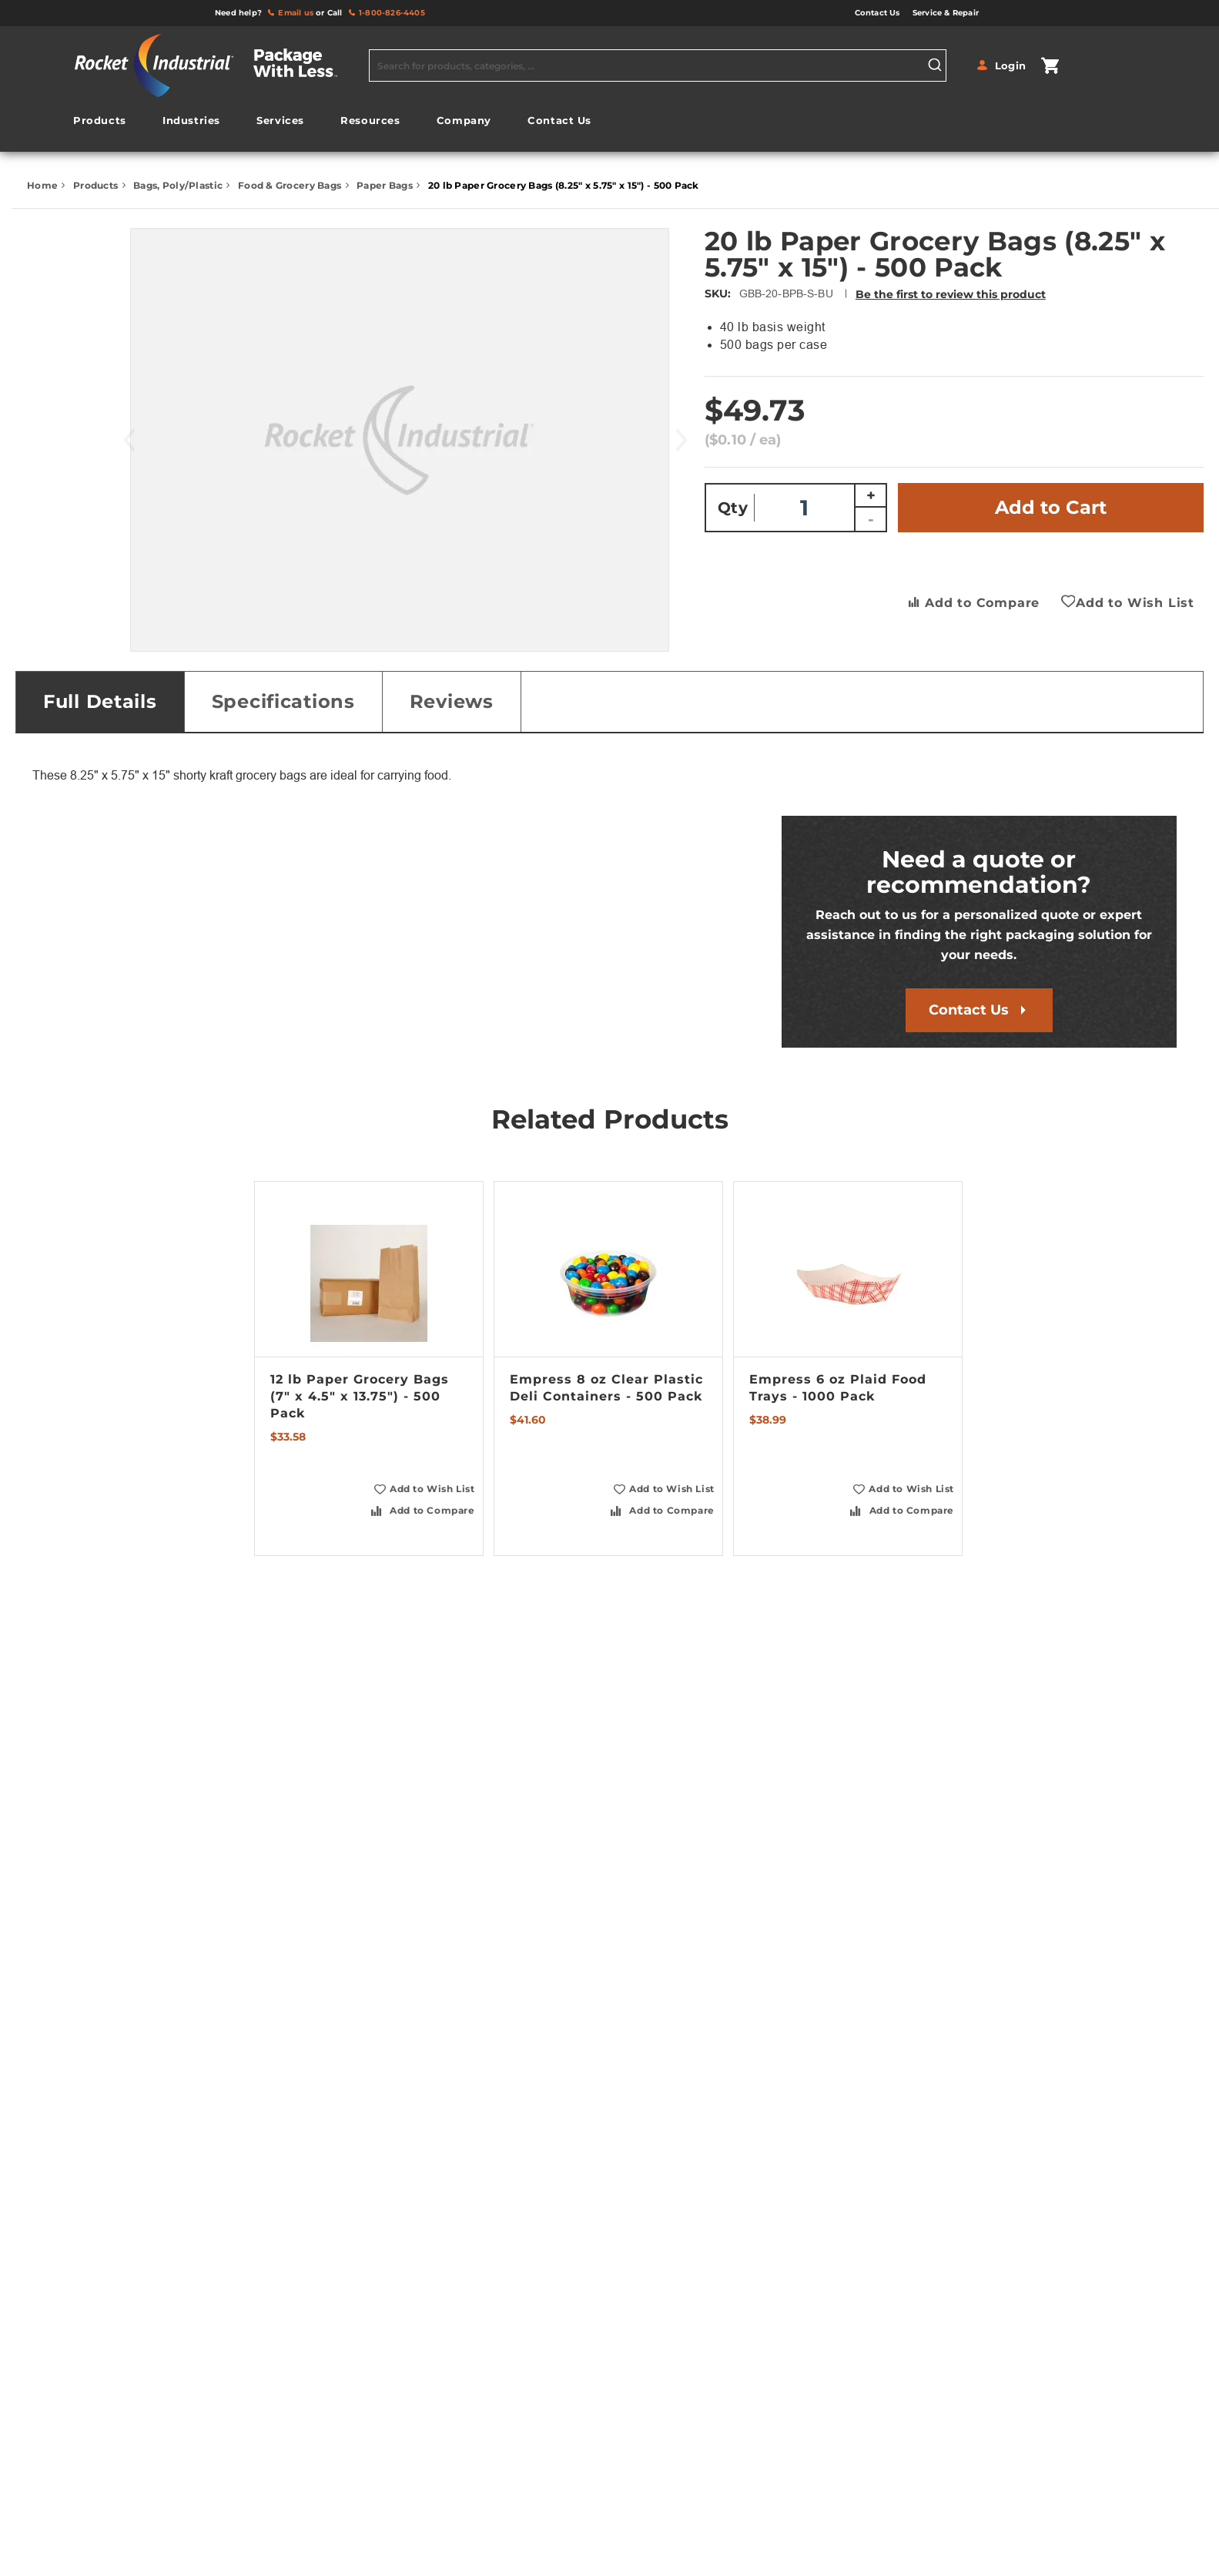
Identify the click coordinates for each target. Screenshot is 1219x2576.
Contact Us (969, 1009)
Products (97, 185)
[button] (423, 1489)
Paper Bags (386, 185)
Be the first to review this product (951, 294)
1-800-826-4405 (392, 13)
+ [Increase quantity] (871, 495)
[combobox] (657, 65)
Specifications (283, 701)
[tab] (100, 702)
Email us (295, 13)
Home (43, 185)
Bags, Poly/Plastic (179, 185)
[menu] (332, 124)
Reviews (452, 701)
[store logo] (216, 65)
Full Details (100, 701)
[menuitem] (99, 120)
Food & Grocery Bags (291, 185)
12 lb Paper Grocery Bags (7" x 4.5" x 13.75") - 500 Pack (359, 1396)
